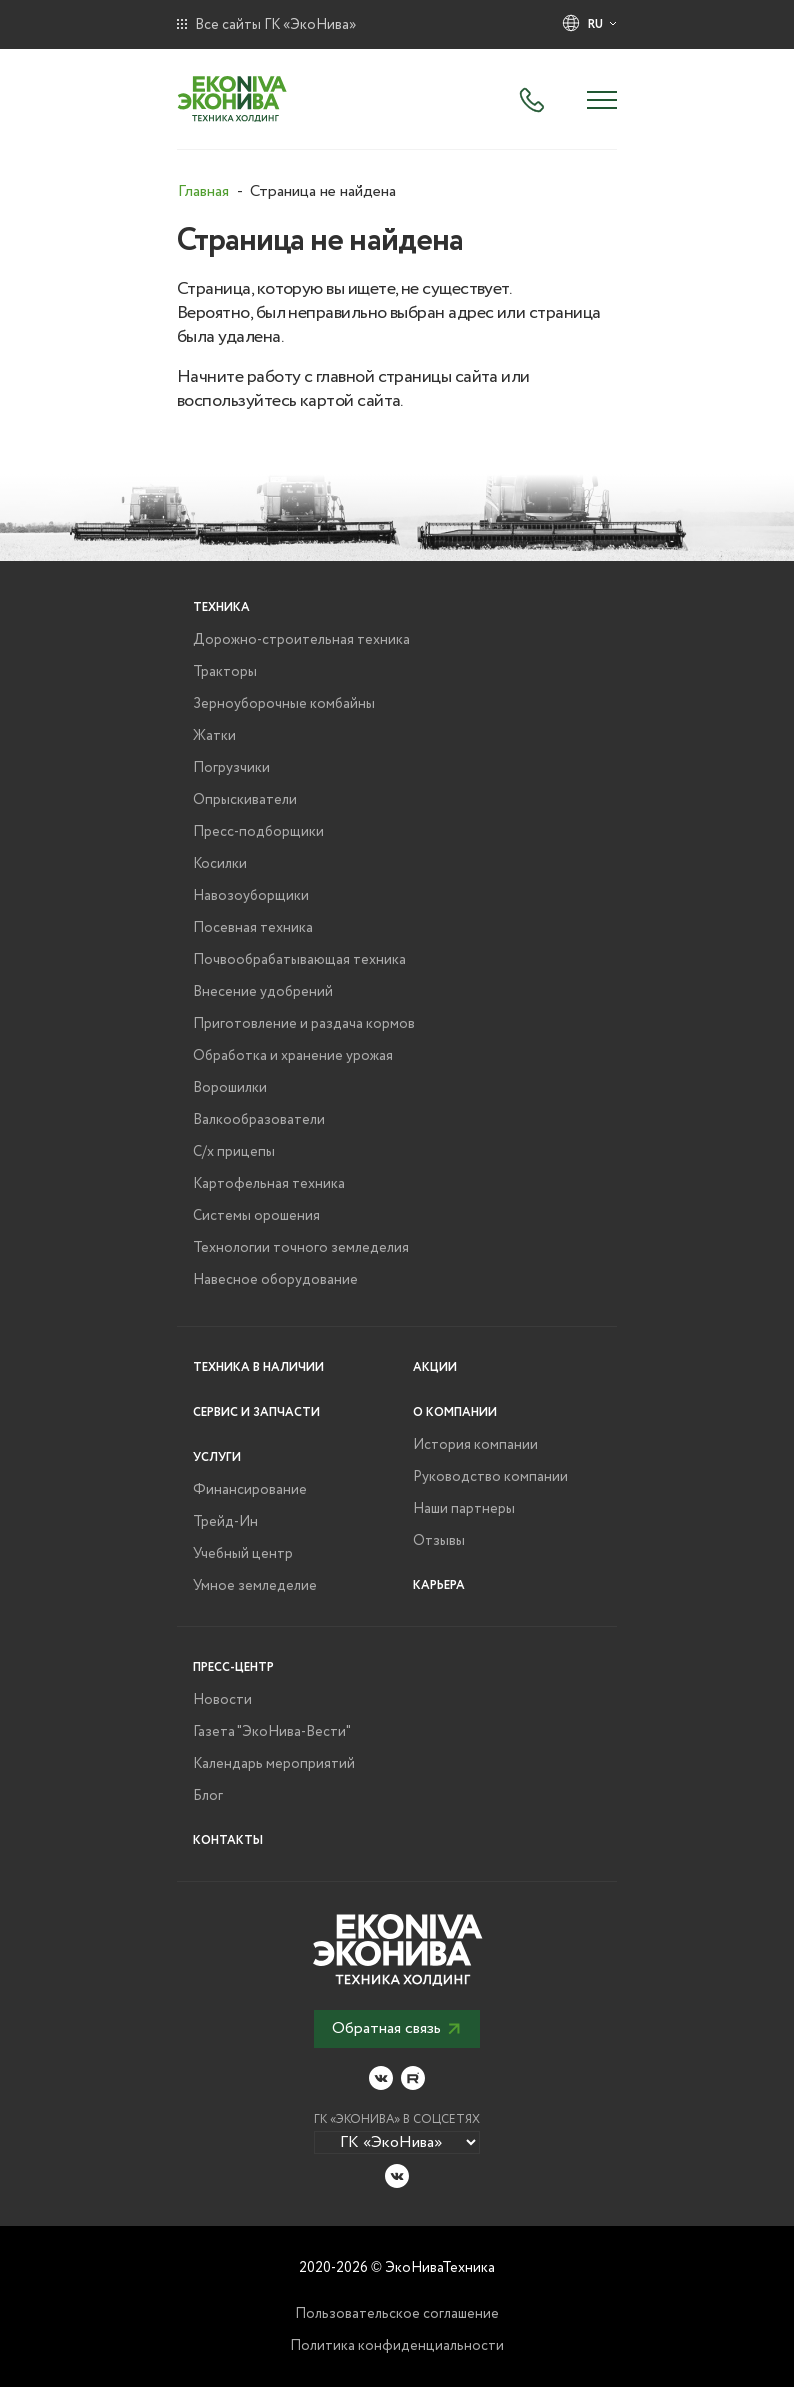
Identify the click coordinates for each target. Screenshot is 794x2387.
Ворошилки (230, 1088)
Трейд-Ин (225, 1522)
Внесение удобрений (263, 992)
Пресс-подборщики (258, 832)
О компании (455, 1412)
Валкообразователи (259, 1120)
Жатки (214, 736)
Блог (208, 1796)
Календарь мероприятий (274, 1764)
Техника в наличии (258, 1367)
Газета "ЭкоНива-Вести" (272, 1732)
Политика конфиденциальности (397, 2346)
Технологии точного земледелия (301, 1248)
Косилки (220, 864)
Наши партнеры (464, 1509)
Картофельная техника (269, 1184)
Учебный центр (243, 1554)
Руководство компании (490, 1477)
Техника (221, 607)
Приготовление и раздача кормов (304, 1024)
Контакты (228, 1840)
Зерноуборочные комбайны (284, 704)
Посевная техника (253, 928)
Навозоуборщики (251, 896)
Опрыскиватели (245, 800)
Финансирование (250, 1490)
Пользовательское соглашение (397, 2314)
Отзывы (439, 1541)
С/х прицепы (234, 1152)
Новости (222, 1700)
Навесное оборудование (275, 1280)
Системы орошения (256, 1216)
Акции (435, 1367)
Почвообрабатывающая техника (299, 960)
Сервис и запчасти (256, 1412)
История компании (475, 1445)
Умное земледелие (255, 1586)
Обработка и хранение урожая (293, 1056)
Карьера (439, 1585)
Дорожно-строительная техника (301, 640)
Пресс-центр (233, 1667)
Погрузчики (231, 768)
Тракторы (225, 672)
